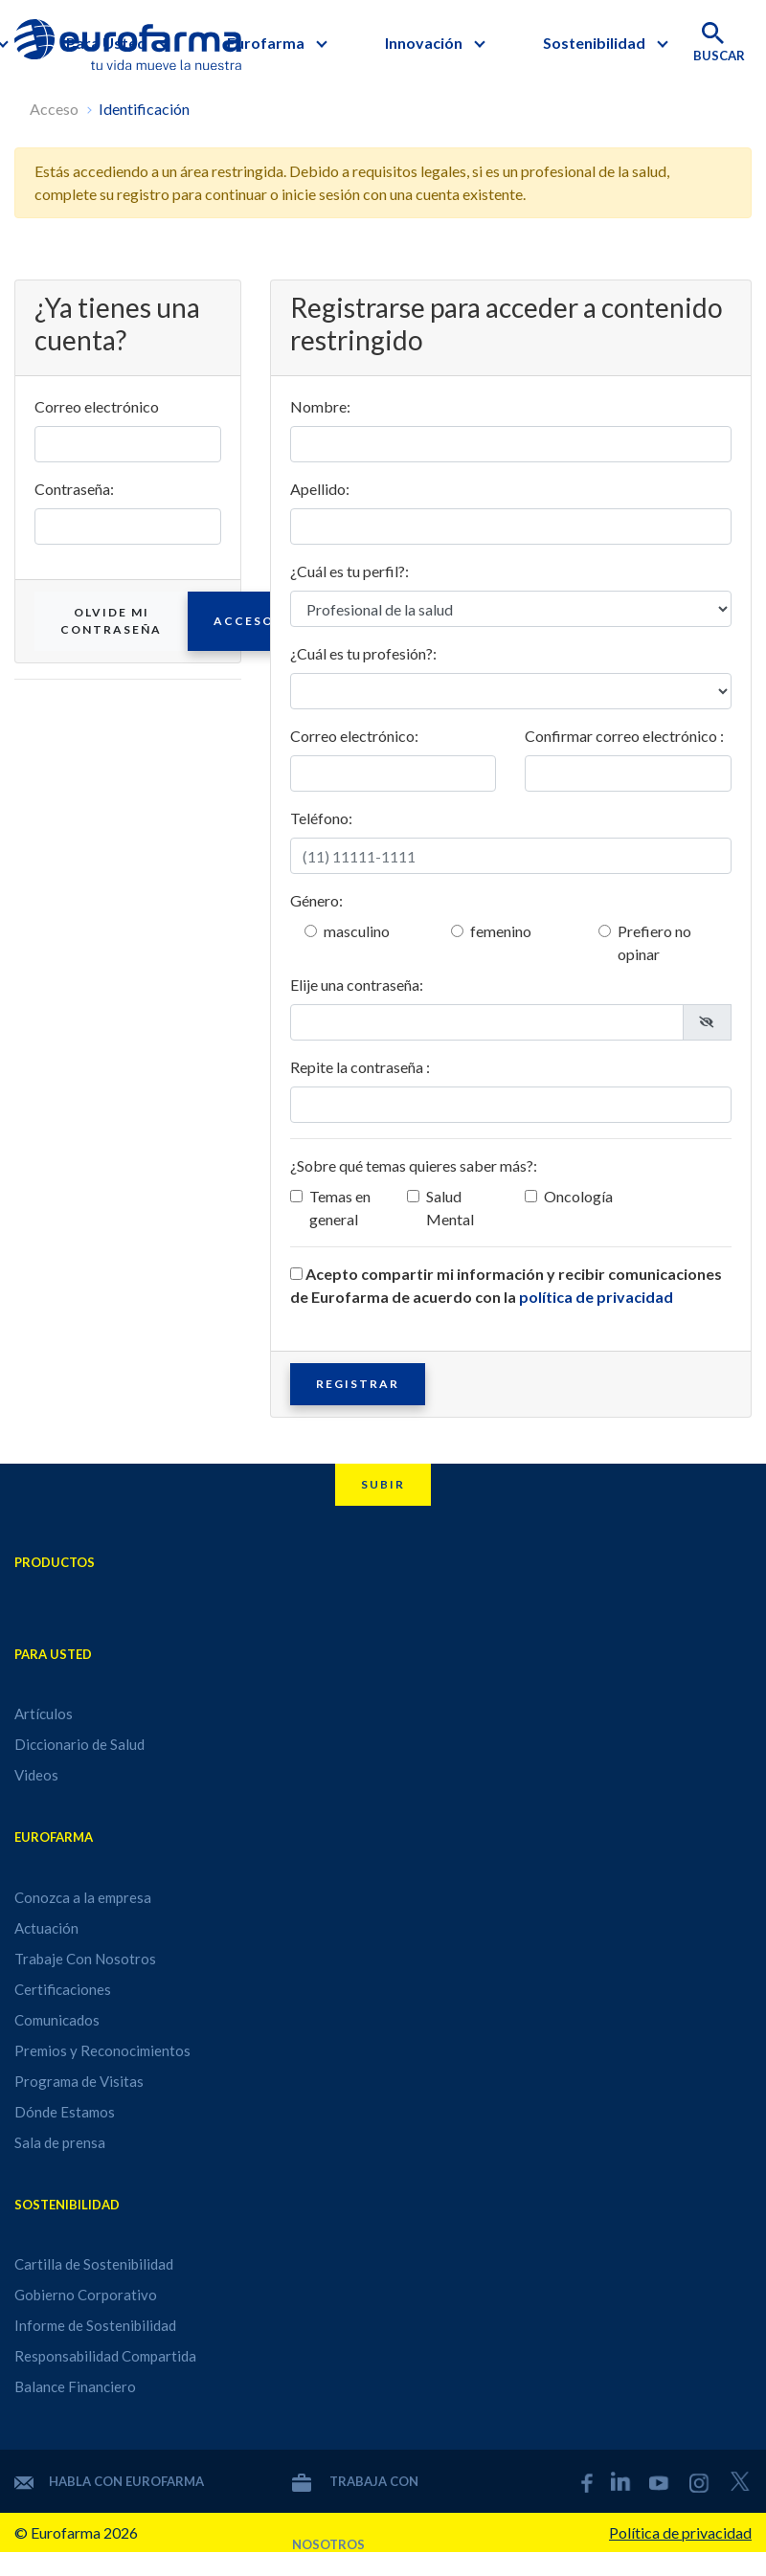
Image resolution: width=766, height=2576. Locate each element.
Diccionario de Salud (79, 1744)
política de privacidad (596, 1297)
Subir (383, 1484)
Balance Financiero (75, 2386)
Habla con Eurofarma (109, 2481)
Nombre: (320, 406)
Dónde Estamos (64, 2111)
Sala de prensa (59, 2142)
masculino (357, 931)
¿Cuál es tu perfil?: (349, 571)
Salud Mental (450, 1207)
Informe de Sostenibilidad (95, 2325)
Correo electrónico (96, 406)
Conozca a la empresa (82, 1897)
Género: (316, 900)
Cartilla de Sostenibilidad (93, 2264)
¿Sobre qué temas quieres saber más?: (413, 1165)
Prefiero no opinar (654, 942)
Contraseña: (74, 489)
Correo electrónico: (354, 736)
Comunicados (57, 2019)
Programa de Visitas (79, 2081)
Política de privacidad (680, 2532)
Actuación (46, 1928)
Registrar (357, 1384)
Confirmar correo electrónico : (624, 736)
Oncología (578, 1196)
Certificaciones (62, 1989)
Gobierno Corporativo (85, 2294)
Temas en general (340, 1207)
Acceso (54, 109)
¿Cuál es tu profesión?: (363, 653)
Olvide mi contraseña (111, 621)
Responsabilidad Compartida (105, 2355)
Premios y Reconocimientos (102, 2050)
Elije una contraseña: (356, 984)
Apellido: (319, 489)
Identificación (144, 109)
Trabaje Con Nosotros (85, 1958)
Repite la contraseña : (360, 1067)
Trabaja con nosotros (355, 2481)
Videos (36, 1774)
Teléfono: (321, 818)
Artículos (43, 1713)
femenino (500, 931)
